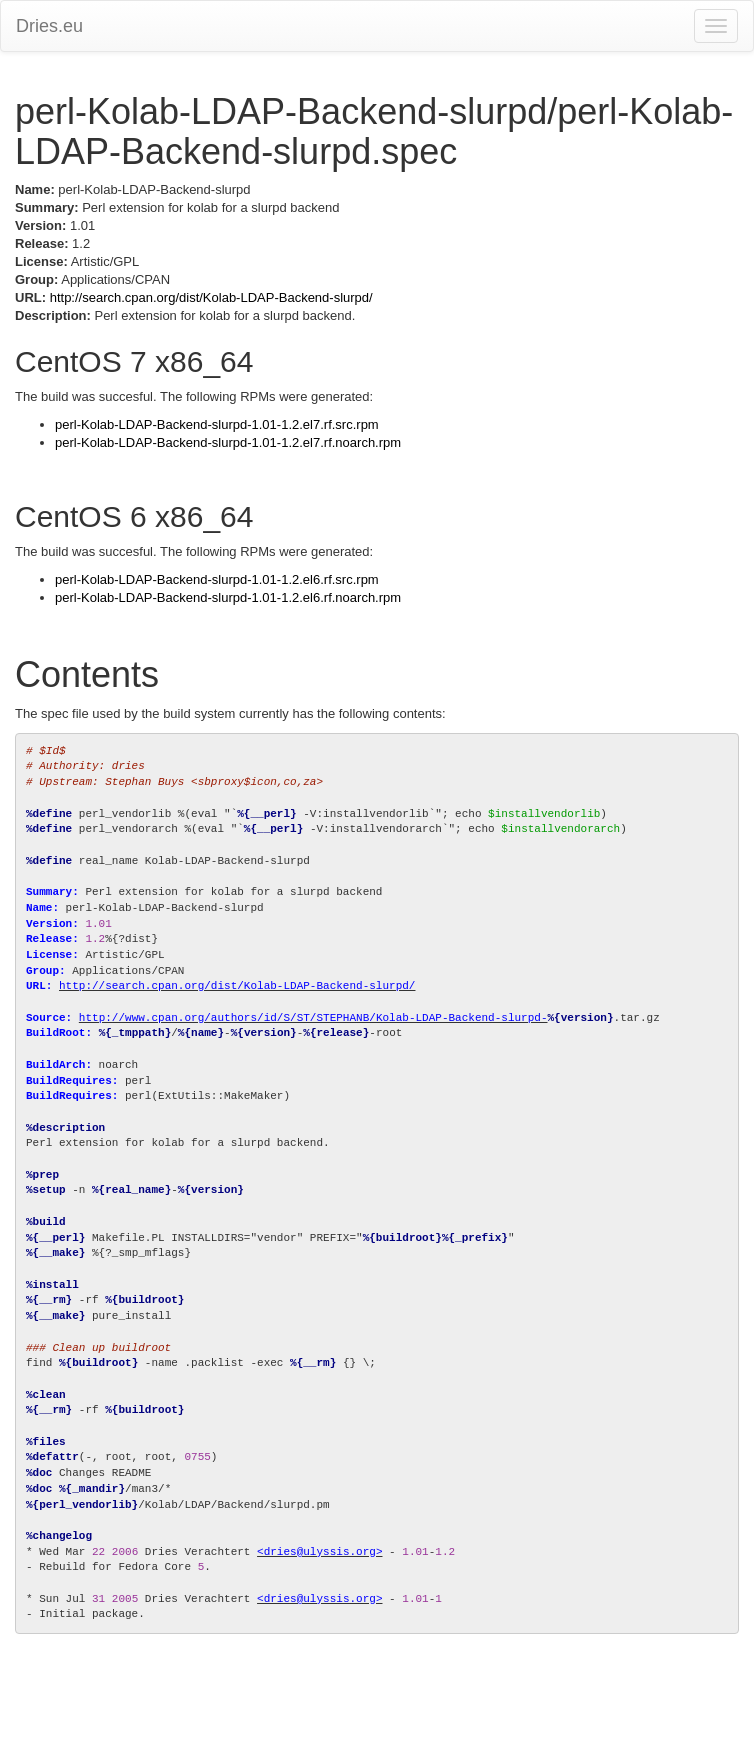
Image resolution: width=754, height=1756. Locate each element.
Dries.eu (49, 26)
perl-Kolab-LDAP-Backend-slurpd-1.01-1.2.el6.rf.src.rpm (217, 579)
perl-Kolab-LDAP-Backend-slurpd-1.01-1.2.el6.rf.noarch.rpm (228, 597)
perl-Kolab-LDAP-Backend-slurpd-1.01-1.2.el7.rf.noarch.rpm (228, 442)
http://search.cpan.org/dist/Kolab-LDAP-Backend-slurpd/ (211, 297)
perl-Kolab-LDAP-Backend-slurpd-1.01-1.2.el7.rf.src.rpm (217, 424)
